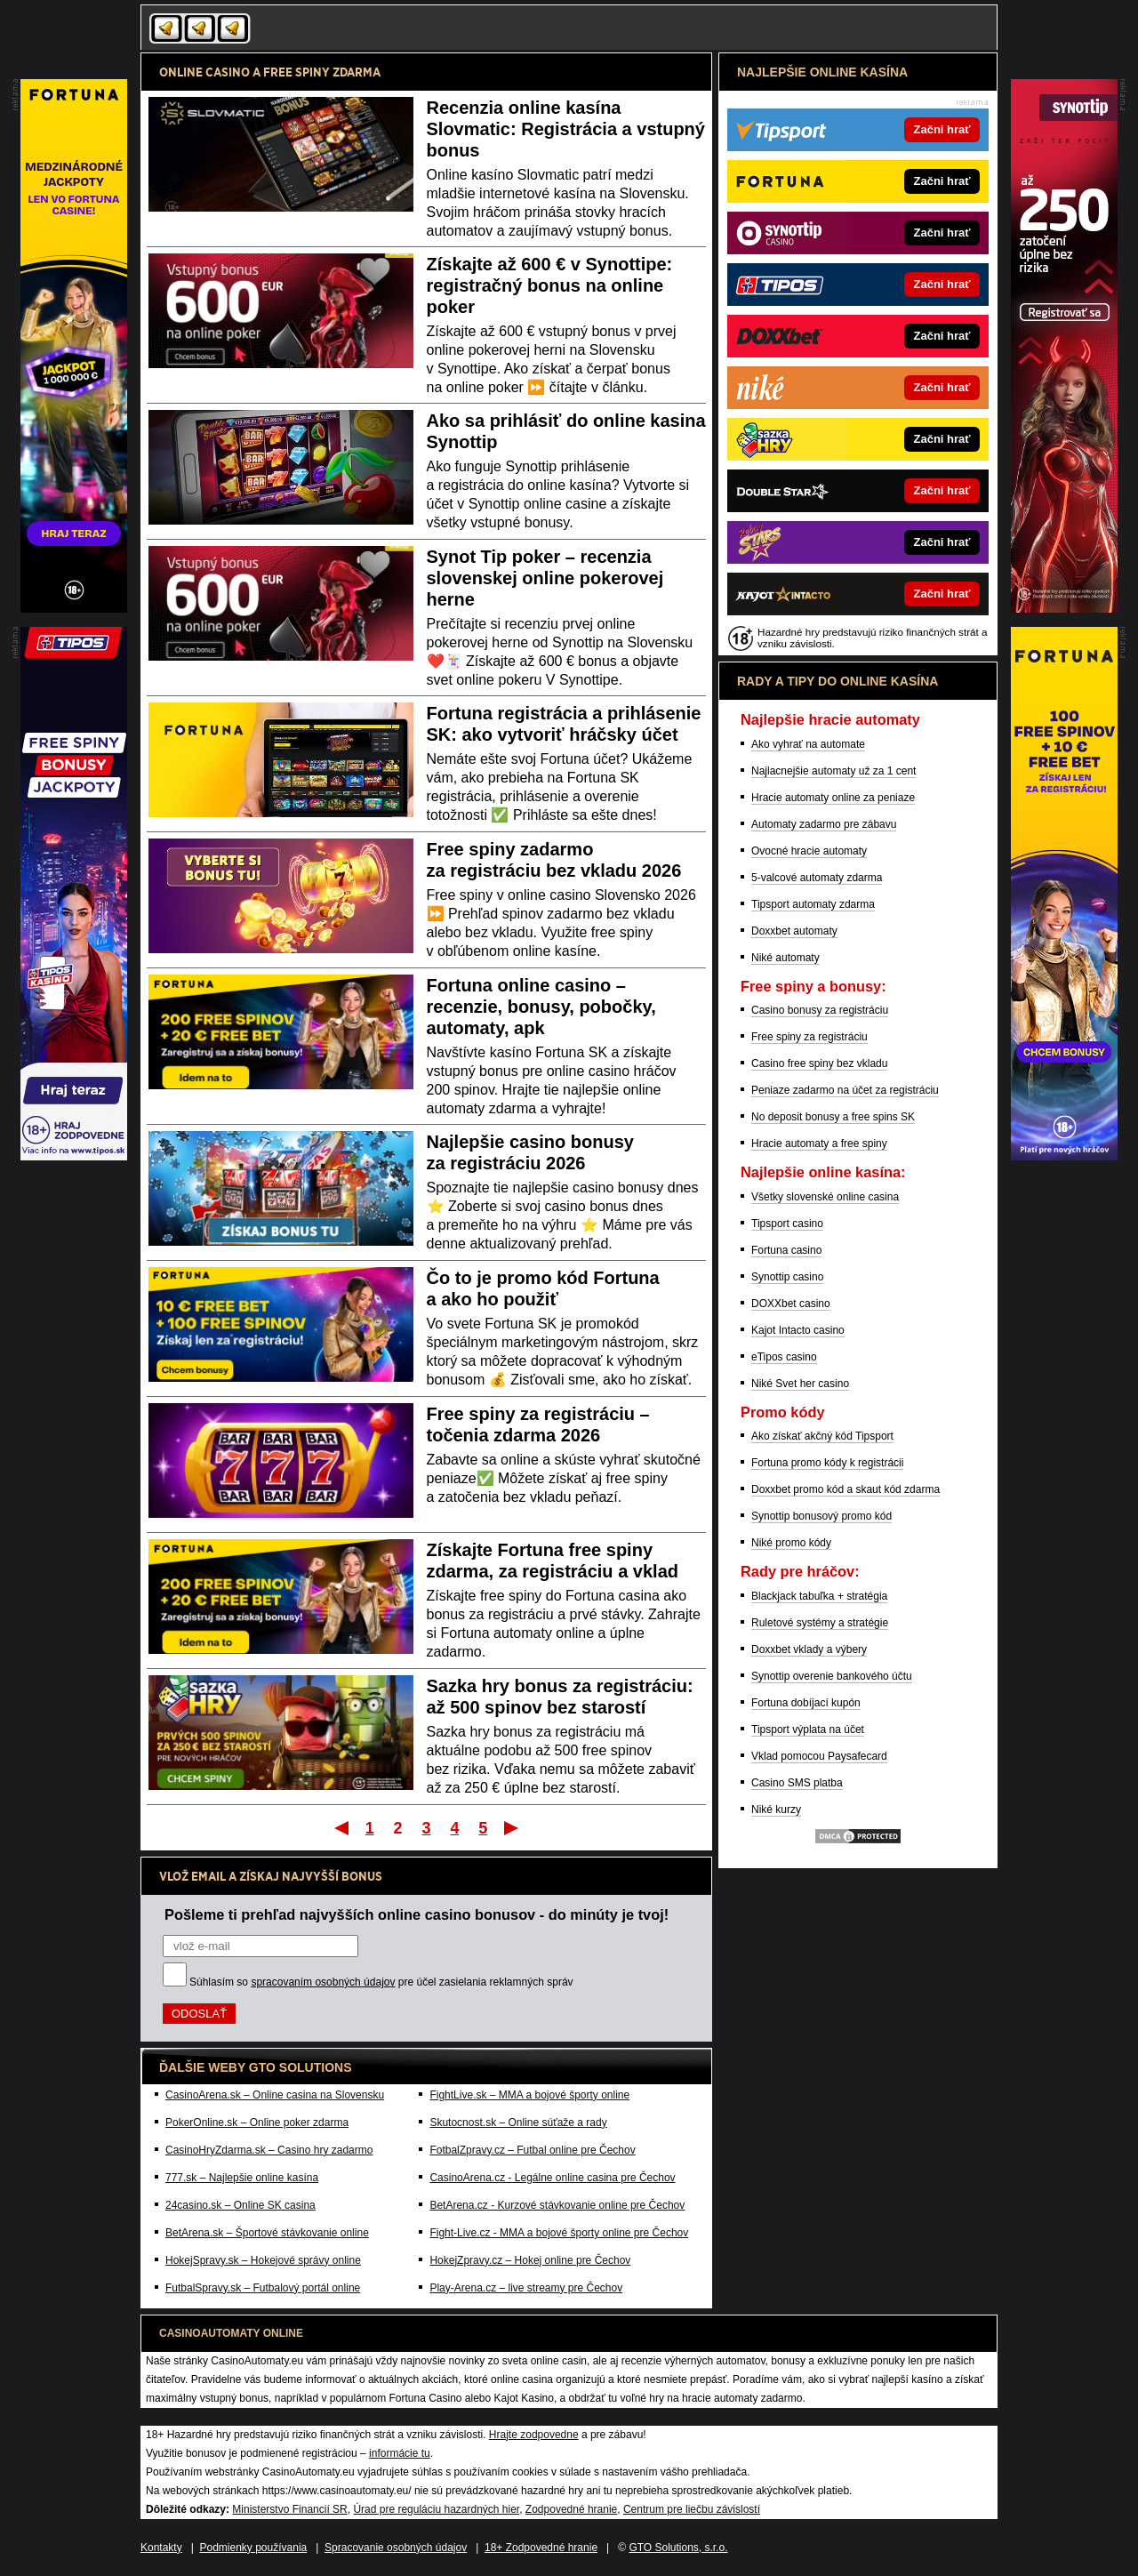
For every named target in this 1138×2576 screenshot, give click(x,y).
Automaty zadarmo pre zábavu (823, 824)
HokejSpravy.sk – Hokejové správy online (263, 2260)
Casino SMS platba (797, 1783)
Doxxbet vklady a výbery (809, 1649)
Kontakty (161, 2547)
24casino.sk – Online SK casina (240, 2205)
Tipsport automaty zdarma (813, 904)
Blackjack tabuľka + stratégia (819, 1596)
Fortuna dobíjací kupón (806, 1703)
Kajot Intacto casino (798, 1330)
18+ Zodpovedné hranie (541, 2547)
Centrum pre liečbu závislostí (691, 2509)
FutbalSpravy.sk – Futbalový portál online (262, 2288)
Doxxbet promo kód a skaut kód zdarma (845, 1489)
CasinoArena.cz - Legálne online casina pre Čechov (552, 2177)
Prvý (340, 1827)
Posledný (512, 1827)
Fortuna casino (786, 1250)
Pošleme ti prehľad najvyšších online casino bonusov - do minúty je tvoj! (416, 1914)
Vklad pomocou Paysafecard (819, 1756)
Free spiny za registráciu (809, 1037)
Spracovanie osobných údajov (396, 2547)
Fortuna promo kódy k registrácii (827, 1463)
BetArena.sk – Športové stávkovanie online (267, 2233)
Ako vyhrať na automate (808, 744)
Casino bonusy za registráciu (819, 1010)
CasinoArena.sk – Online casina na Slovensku (274, 2095)
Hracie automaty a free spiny (819, 1143)
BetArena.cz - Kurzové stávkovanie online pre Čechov (557, 2205)
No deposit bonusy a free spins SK (833, 1117)
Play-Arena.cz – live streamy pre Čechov (525, 2288)
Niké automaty (785, 957)
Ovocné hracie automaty (809, 851)
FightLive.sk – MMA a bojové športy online (529, 2095)
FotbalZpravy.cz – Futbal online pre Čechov (532, 2150)
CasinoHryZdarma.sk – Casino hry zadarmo (269, 2150)
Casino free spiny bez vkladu (819, 1063)
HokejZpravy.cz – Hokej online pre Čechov (529, 2260)
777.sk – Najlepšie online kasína (241, 2177)
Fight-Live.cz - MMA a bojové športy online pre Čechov (558, 2233)
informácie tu (399, 2453)
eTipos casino (784, 1357)
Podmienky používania (254, 2547)
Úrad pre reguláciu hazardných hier (436, 2509)
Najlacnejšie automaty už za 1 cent (833, 771)
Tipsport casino (787, 1223)
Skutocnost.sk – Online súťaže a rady (517, 2122)
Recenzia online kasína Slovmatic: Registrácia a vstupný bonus (566, 129)
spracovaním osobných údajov (323, 1982)
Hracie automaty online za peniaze (833, 797)
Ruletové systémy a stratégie (819, 1623)
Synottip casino (787, 1277)
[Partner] (1064, 608)
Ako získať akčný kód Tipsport (822, 1436)
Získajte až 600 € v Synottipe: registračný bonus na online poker (550, 285)
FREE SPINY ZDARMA (322, 72)
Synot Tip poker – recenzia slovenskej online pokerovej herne (545, 578)
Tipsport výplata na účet (807, 1729)
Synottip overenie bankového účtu (831, 1676)
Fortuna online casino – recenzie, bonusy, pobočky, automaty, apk (541, 1006)
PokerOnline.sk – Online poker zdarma (257, 2122)
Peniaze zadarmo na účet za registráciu (845, 1090)
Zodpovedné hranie (571, 2509)
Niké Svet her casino (800, 1383)
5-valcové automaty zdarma (816, 877)
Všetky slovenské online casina (825, 1197)
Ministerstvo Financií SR (289, 2509)
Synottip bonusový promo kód (821, 1516)
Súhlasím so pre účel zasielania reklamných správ (381, 1982)
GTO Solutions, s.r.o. (678, 2547)
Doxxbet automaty (794, 931)
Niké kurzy (776, 1809)
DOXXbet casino (790, 1303)
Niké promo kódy (791, 1543)
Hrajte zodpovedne (534, 2434)
